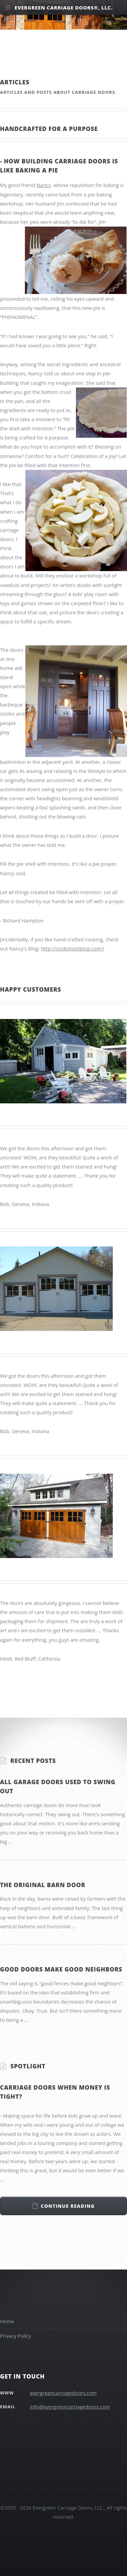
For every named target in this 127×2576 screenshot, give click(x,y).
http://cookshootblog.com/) (72, 948)
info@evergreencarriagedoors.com (70, 2406)
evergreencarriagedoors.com (63, 2392)
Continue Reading (67, 2206)
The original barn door (42, 1885)
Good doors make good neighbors (61, 1969)
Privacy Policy (15, 2335)
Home (7, 2321)
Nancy (43, 185)
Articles (14, 82)
